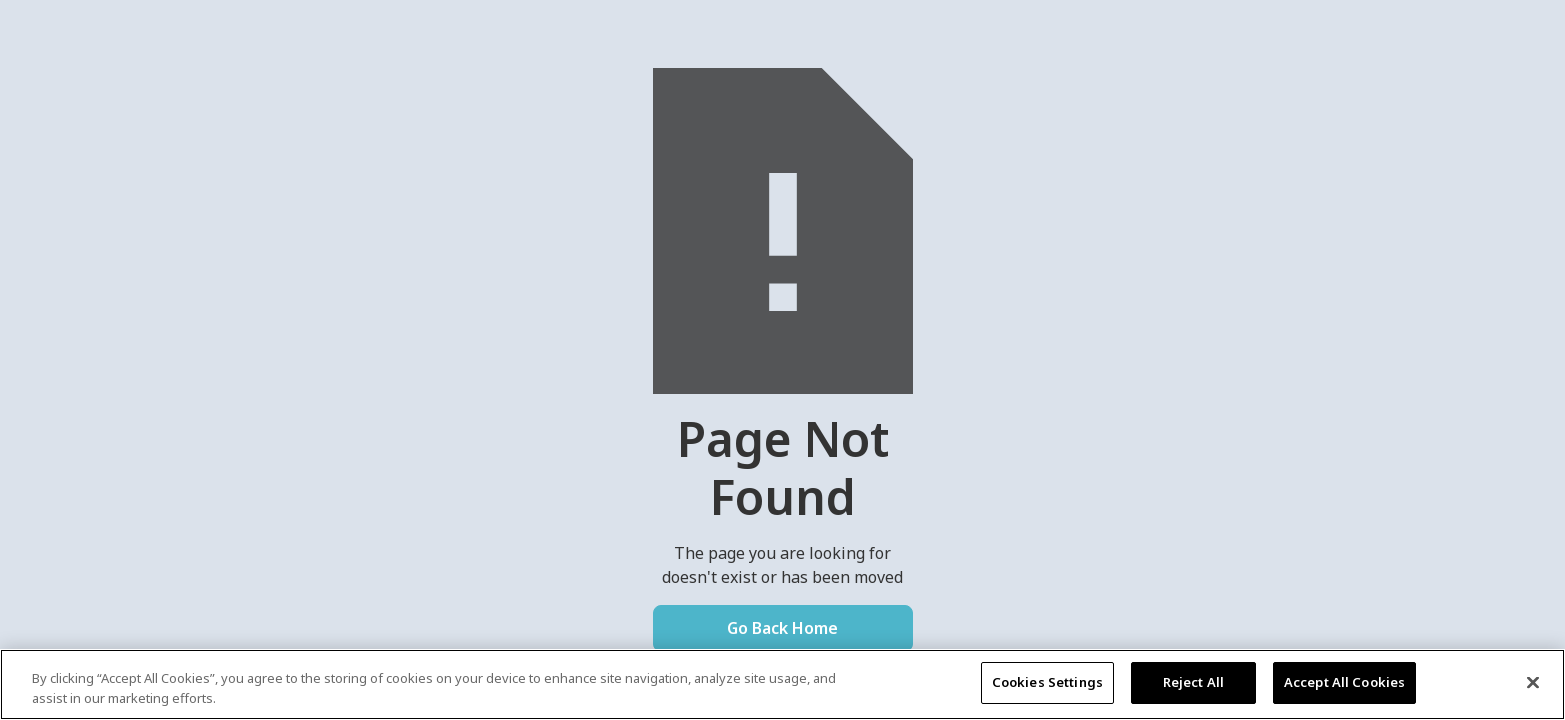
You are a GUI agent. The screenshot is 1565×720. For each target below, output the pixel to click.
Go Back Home (782, 628)
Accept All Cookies (1344, 682)
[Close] (1533, 682)
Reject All (1193, 682)
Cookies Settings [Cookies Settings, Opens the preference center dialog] (1047, 682)
